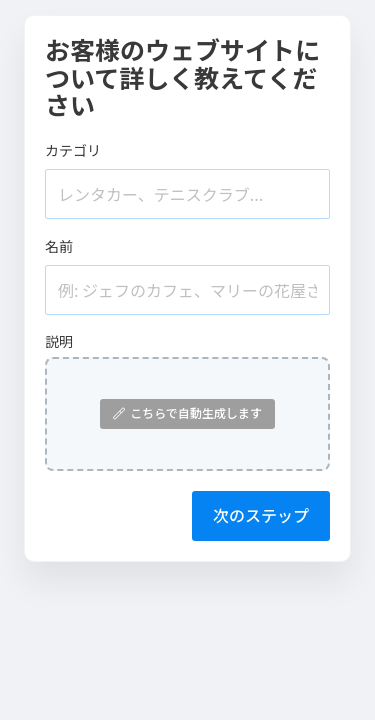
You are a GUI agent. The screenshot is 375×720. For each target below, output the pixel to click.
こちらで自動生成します (187, 412)
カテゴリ (73, 150)
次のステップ (261, 515)
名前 (59, 246)
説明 (59, 341)
